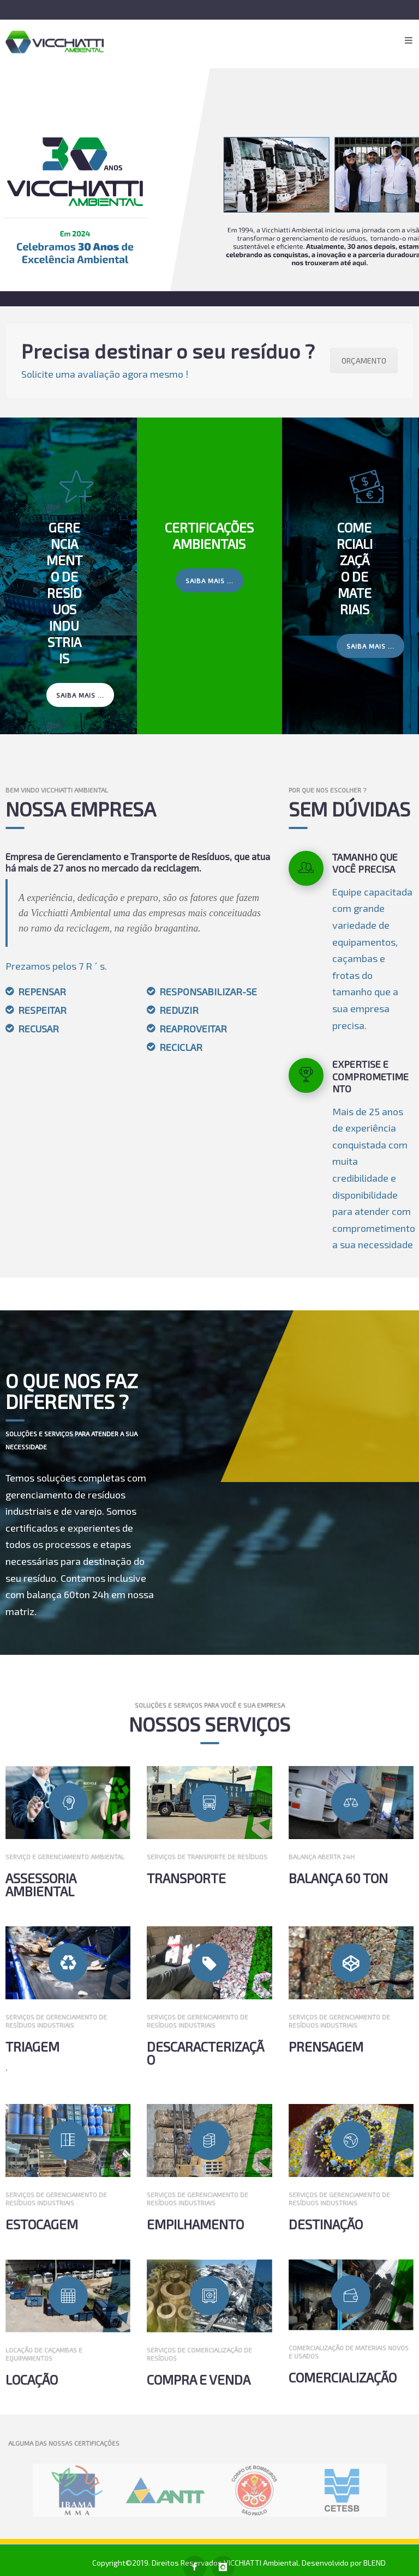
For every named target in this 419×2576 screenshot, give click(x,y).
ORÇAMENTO (358, 360)
